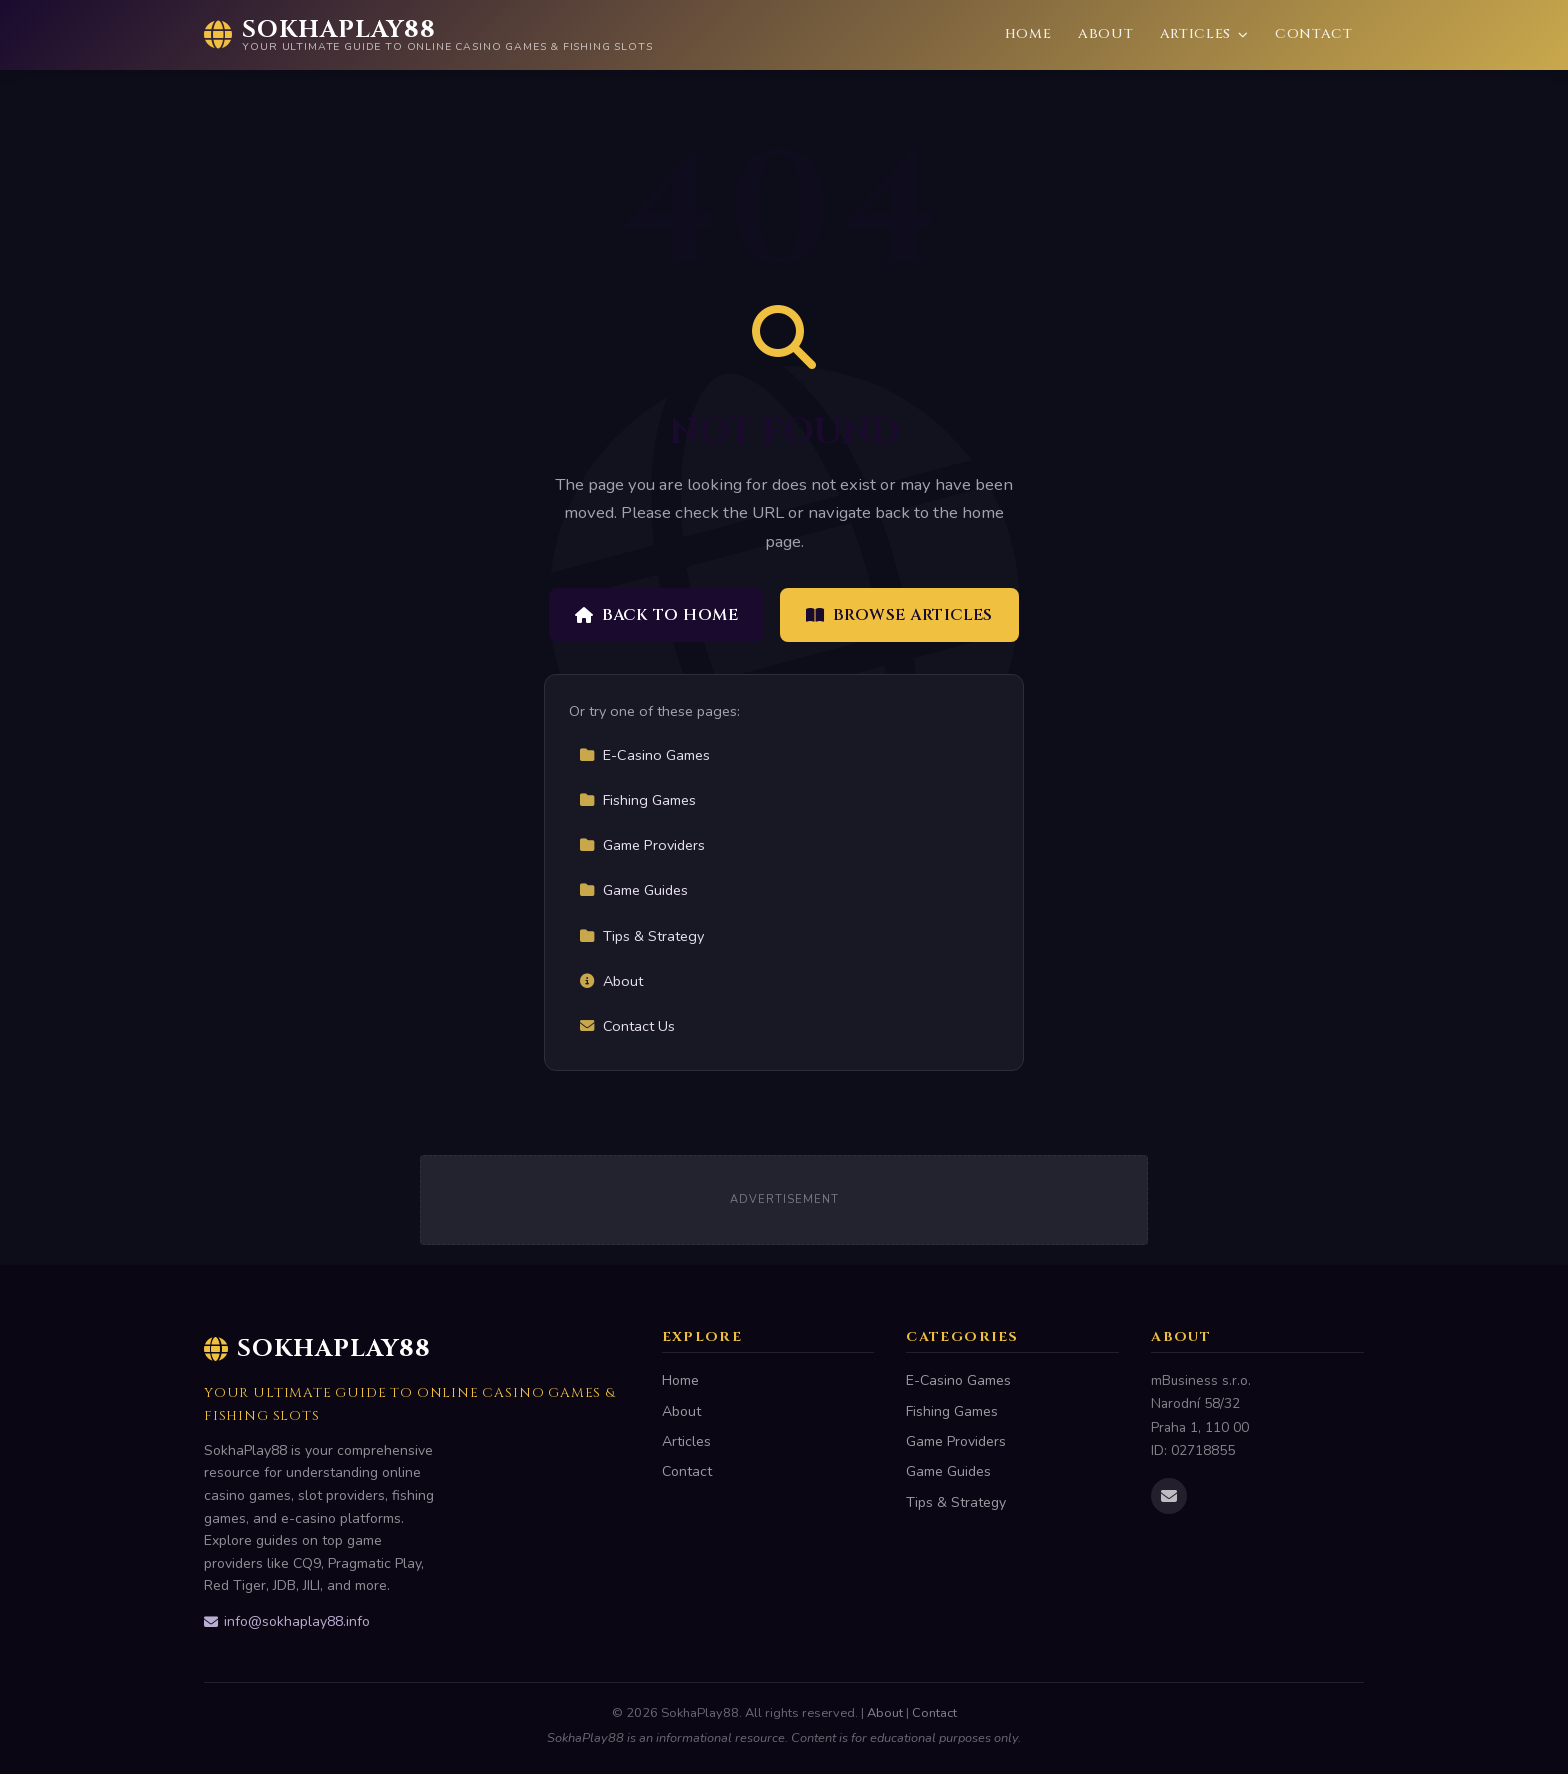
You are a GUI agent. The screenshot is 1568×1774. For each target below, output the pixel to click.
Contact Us (627, 1026)
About (1105, 34)
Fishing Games (637, 800)
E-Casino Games (644, 755)
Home (1028, 34)
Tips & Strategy (641, 936)
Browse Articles (899, 615)
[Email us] (1169, 1496)
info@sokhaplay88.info (287, 1621)
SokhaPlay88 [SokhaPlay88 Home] (317, 1349)
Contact (1314, 34)
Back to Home (656, 615)
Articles (1204, 34)
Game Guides (633, 890)
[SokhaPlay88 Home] (428, 35)
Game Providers (642, 845)
